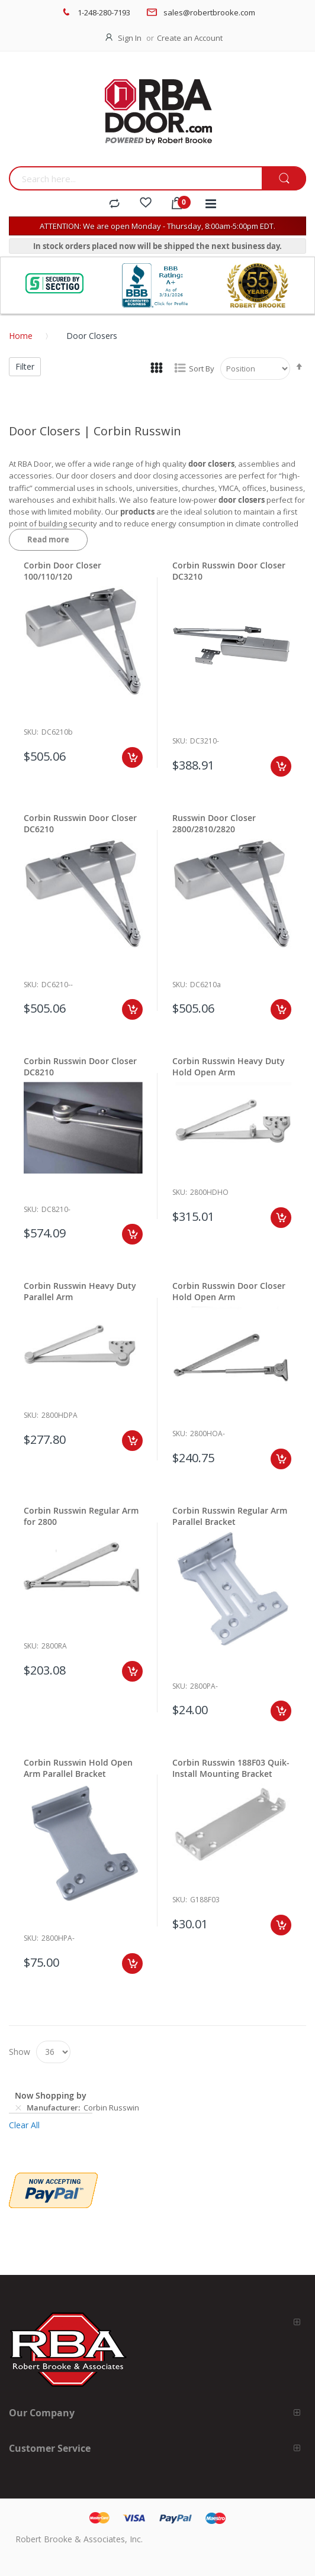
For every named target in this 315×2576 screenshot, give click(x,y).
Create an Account (190, 38)
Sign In (130, 38)
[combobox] (135, 178)
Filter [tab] (24, 366)
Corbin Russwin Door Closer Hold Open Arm (228, 1291)
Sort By (201, 368)
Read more (48, 539)
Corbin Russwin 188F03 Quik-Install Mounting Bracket (231, 1768)
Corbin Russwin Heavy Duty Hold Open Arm (228, 1066)
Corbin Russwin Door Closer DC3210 (228, 571)
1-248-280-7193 (104, 12)
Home (21, 335)
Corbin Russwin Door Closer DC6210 (80, 823)
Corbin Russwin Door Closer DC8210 (80, 1066)
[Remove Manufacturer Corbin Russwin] (18, 2107)
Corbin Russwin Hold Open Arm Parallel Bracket (78, 1768)
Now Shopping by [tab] (50, 2095)
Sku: (31, 732)
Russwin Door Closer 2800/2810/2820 (214, 823)
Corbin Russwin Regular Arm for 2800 (81, 1516)
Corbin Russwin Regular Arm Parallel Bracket (229, 1516)
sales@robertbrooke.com (209, 12)
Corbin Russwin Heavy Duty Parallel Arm (80, 1291)
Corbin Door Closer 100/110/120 (62, 571)
